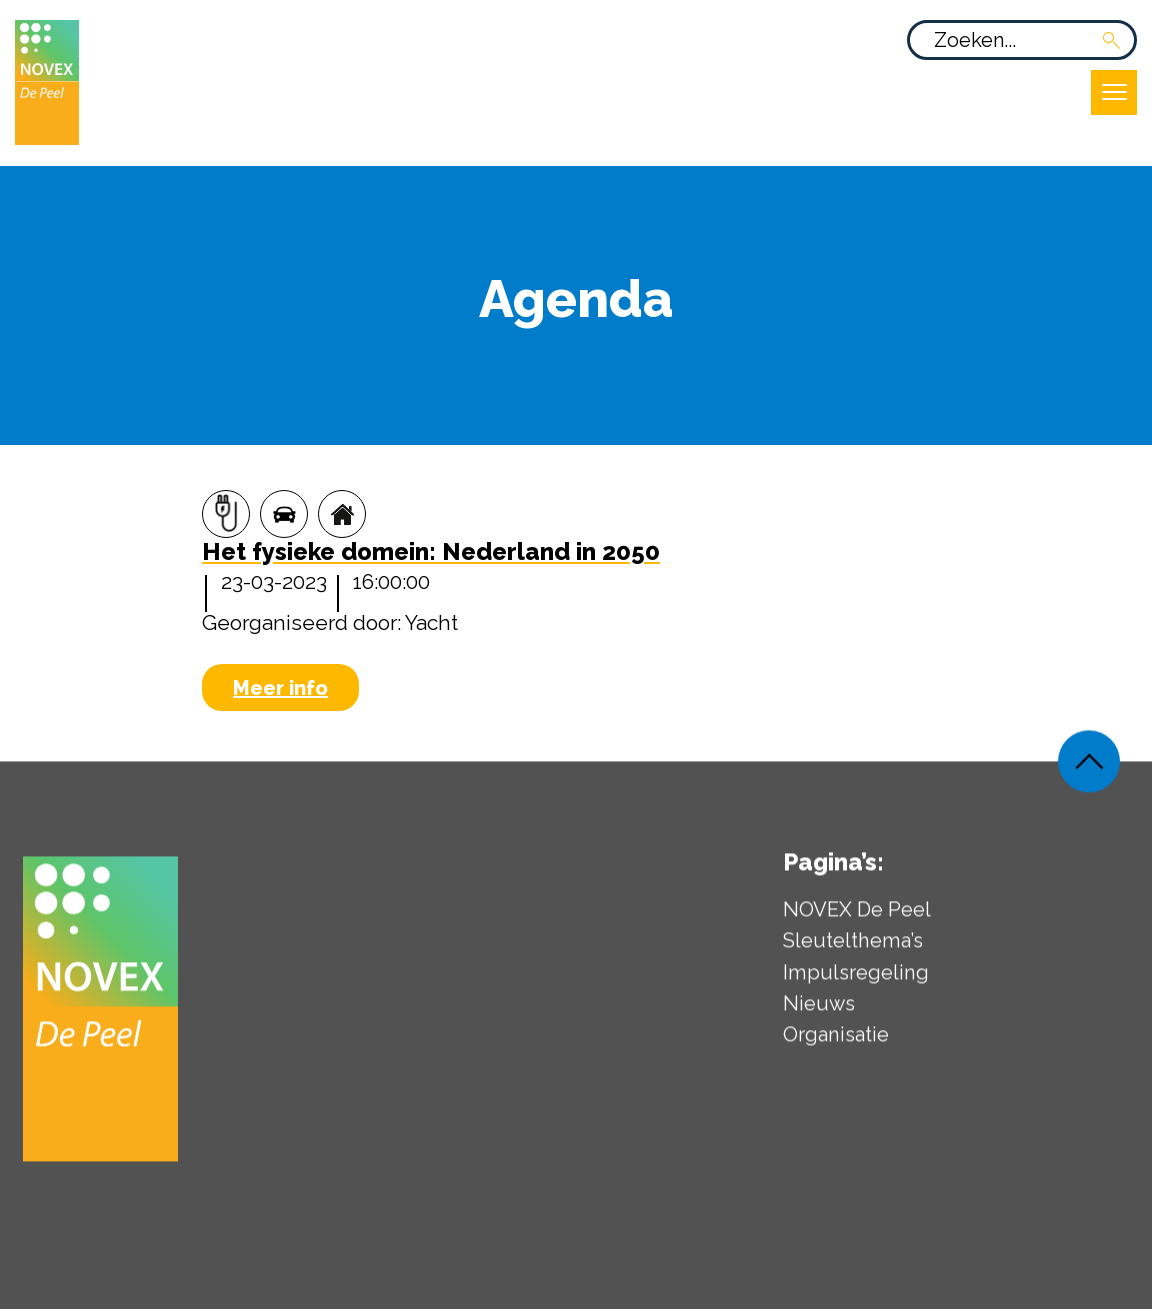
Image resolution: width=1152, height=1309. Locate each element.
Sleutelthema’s (853, 948)
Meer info (280, 688)
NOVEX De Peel (857, 917)
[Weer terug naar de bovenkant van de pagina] (1089, 768)
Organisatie (836, 1042)
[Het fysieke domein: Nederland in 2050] (431, 554)
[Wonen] (342, 514)
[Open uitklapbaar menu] (1114, 92)
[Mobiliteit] (284, 514)
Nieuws (819, 1010)
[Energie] (226, 514)
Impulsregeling (856, 979)
